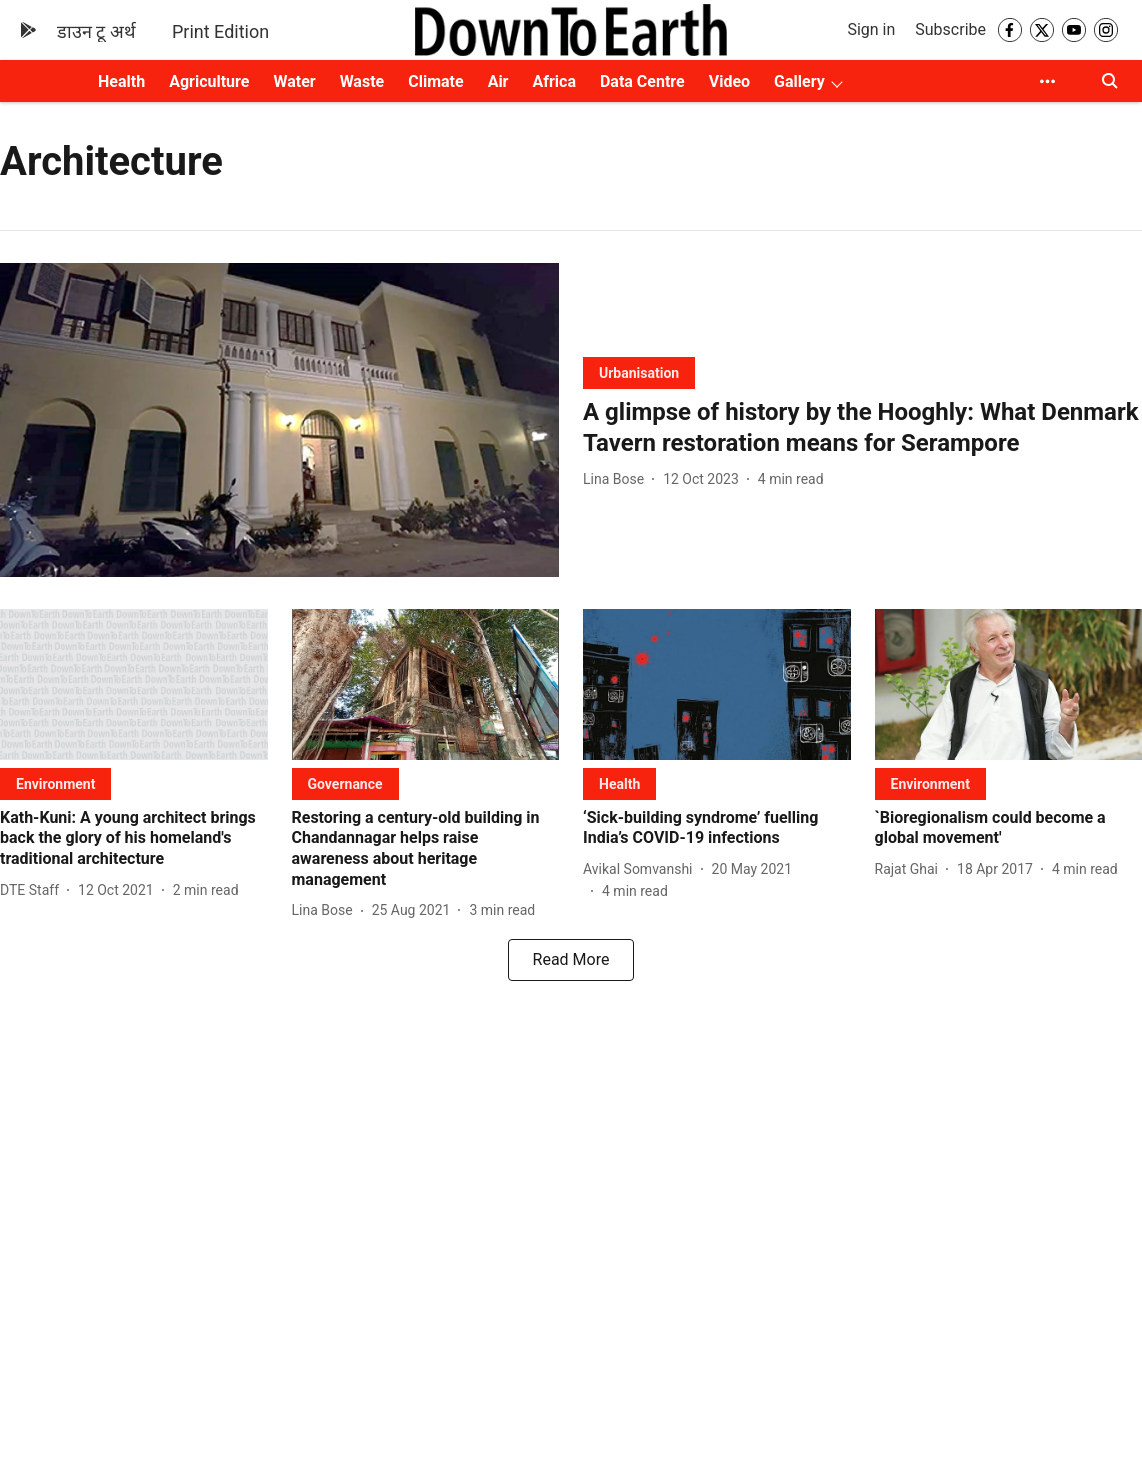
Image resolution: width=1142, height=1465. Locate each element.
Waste (362, 81)
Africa (553, 81)
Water (294, 81)
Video (729, 81)
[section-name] (639, 372)
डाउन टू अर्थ (96, 31)
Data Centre (642, 81)
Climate (435, 81)
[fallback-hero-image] (279, 420)
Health (121, 81)
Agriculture (209, 81)
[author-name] (617, 479)
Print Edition (220, 31)
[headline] (862, 428)
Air (498, 81)
